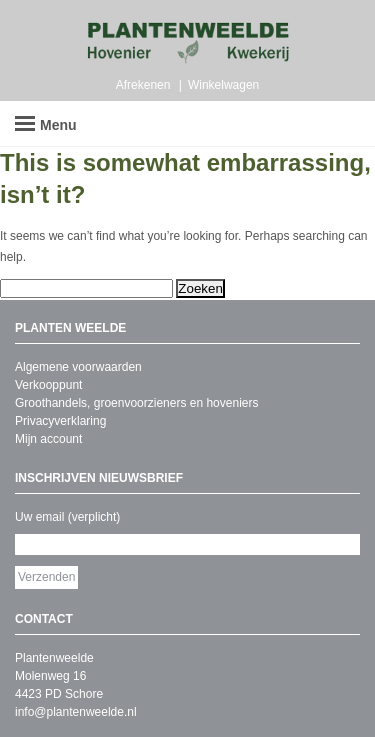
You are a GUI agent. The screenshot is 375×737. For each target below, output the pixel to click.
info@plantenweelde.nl (76, 712)
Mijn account (48, 439)
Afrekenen (143, 85)
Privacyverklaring (60, 421)
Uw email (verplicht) (67, 517)
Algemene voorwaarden (78, 367)
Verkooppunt (48, 385)
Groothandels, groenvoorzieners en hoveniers (136, 403)
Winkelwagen (223, 85)
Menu (46, 124)
